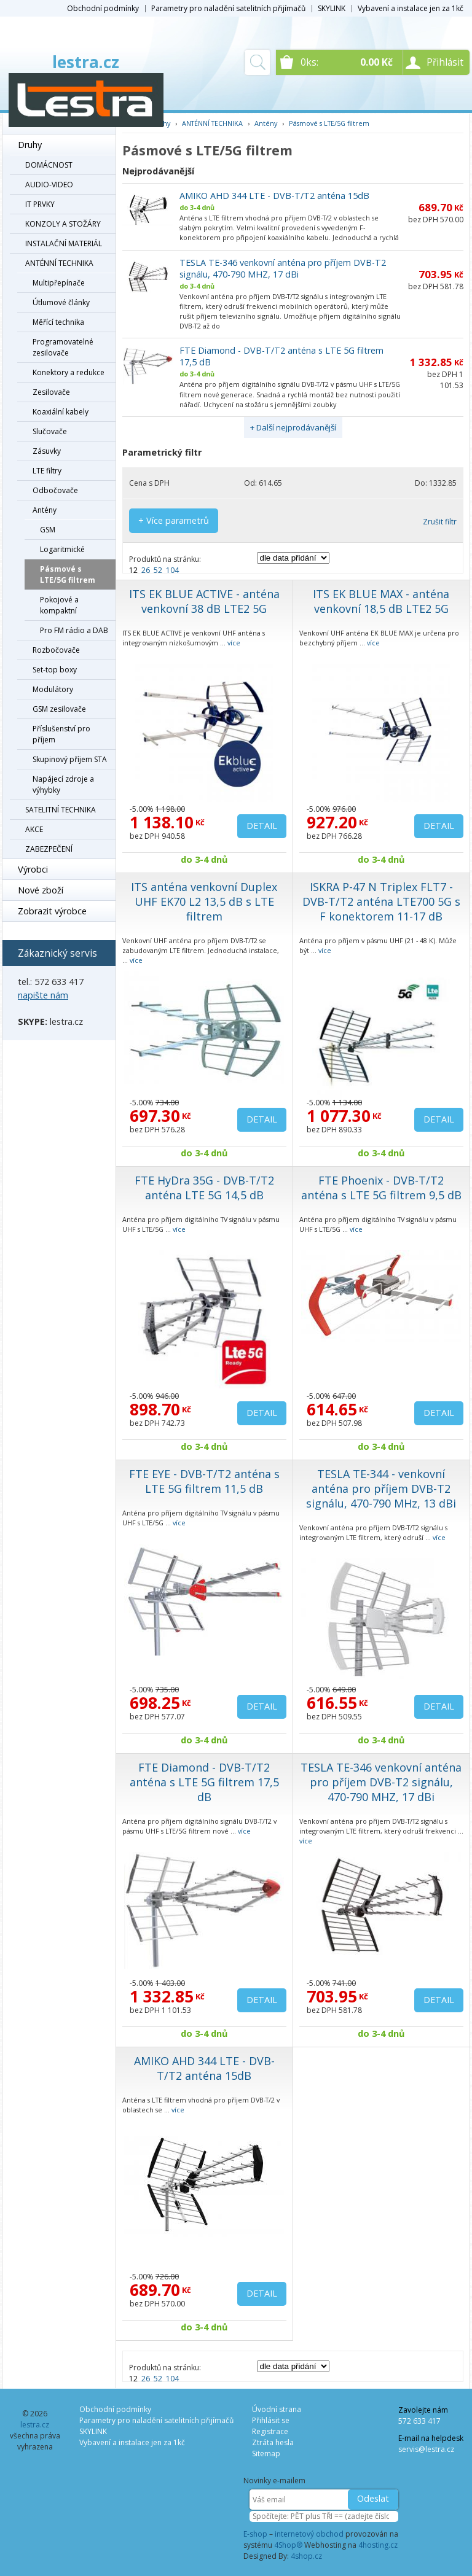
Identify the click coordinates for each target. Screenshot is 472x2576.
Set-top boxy (55, 669)
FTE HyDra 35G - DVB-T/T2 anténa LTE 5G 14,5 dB (204, 1187)
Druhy (30, 144)
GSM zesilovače (59, 709)
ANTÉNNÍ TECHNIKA (59, 263)
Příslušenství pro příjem (61, 734)
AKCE (34, 829)
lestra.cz (85, 62)
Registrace (270, 2431)
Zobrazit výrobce (52, 911)
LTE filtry (47, 470)
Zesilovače (51, 392)
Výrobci (33, 869)
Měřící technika (58, 322)
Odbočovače (55, 490)
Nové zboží (40, 890)
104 (172, 570)
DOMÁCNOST (49, 165)
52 (158, 570)
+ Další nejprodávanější (293, 427)
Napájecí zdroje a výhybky (63, 784)
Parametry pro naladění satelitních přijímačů (228, 8)
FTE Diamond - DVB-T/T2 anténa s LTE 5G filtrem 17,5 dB (204, 1782)
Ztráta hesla (273, 2442)
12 (133, 570)
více (233, 642)
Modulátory (53, 689)
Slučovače (50, 431)
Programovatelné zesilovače (63, 347)
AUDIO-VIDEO (49, 184)
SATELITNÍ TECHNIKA (60, 809)
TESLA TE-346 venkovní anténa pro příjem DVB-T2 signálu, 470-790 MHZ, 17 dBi (282, 268)
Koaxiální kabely (60, 412)
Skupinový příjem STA (70, 759)
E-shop (255, 2534)
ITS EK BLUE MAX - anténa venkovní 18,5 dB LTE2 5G (381, 601)
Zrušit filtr (440, 521)
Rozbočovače (56, 650)
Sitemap (266, 2453)
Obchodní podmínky (103, 8)
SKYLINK (331, 8)
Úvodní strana (276, 2409)
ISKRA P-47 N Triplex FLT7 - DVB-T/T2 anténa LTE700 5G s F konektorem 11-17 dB (381, 901)
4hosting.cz (378, 2545)
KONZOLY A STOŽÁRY (63, 224)
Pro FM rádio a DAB (74, 630)
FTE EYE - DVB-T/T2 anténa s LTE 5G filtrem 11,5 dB (204, 1481)
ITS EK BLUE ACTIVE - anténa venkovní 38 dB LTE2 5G (204, 601)
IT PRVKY (40, 204)
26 (145, 570)
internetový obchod (309, 2534)
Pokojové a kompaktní (59, 605)
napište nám (43, 995)
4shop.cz (306, 2556)
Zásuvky (47, 451)
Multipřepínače (59, 283)
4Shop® (288, 2545)
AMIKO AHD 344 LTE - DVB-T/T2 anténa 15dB (274, 195)
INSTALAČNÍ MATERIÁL (63, 243)
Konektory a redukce (68, 372)
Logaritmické (62, 549)
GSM (47, 529)
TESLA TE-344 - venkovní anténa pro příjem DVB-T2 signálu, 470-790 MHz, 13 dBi (381, 1488)
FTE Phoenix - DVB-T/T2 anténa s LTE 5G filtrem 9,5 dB (381, 1187)
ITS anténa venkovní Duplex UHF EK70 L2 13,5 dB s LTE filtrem (204, 901)
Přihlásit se (270, 2420)
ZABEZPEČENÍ (49, 849)
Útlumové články (61, 302)
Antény (45, 510)
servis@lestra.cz (426, 2449)
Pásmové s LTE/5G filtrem (67, 574)
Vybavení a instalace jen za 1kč (410, 8)
